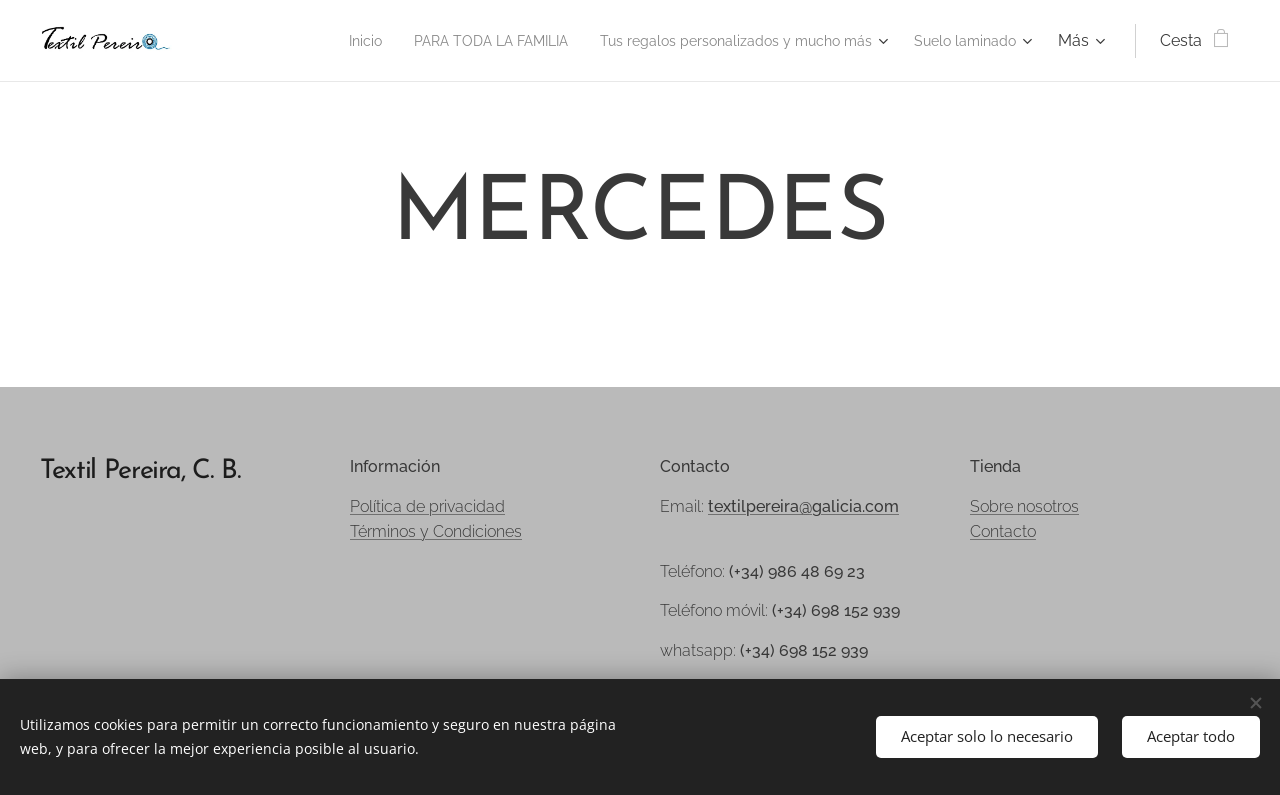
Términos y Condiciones (436, 531)
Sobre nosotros (1024, 506)
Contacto (1003, 531)
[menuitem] (292, 41)
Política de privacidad (427, 506)
